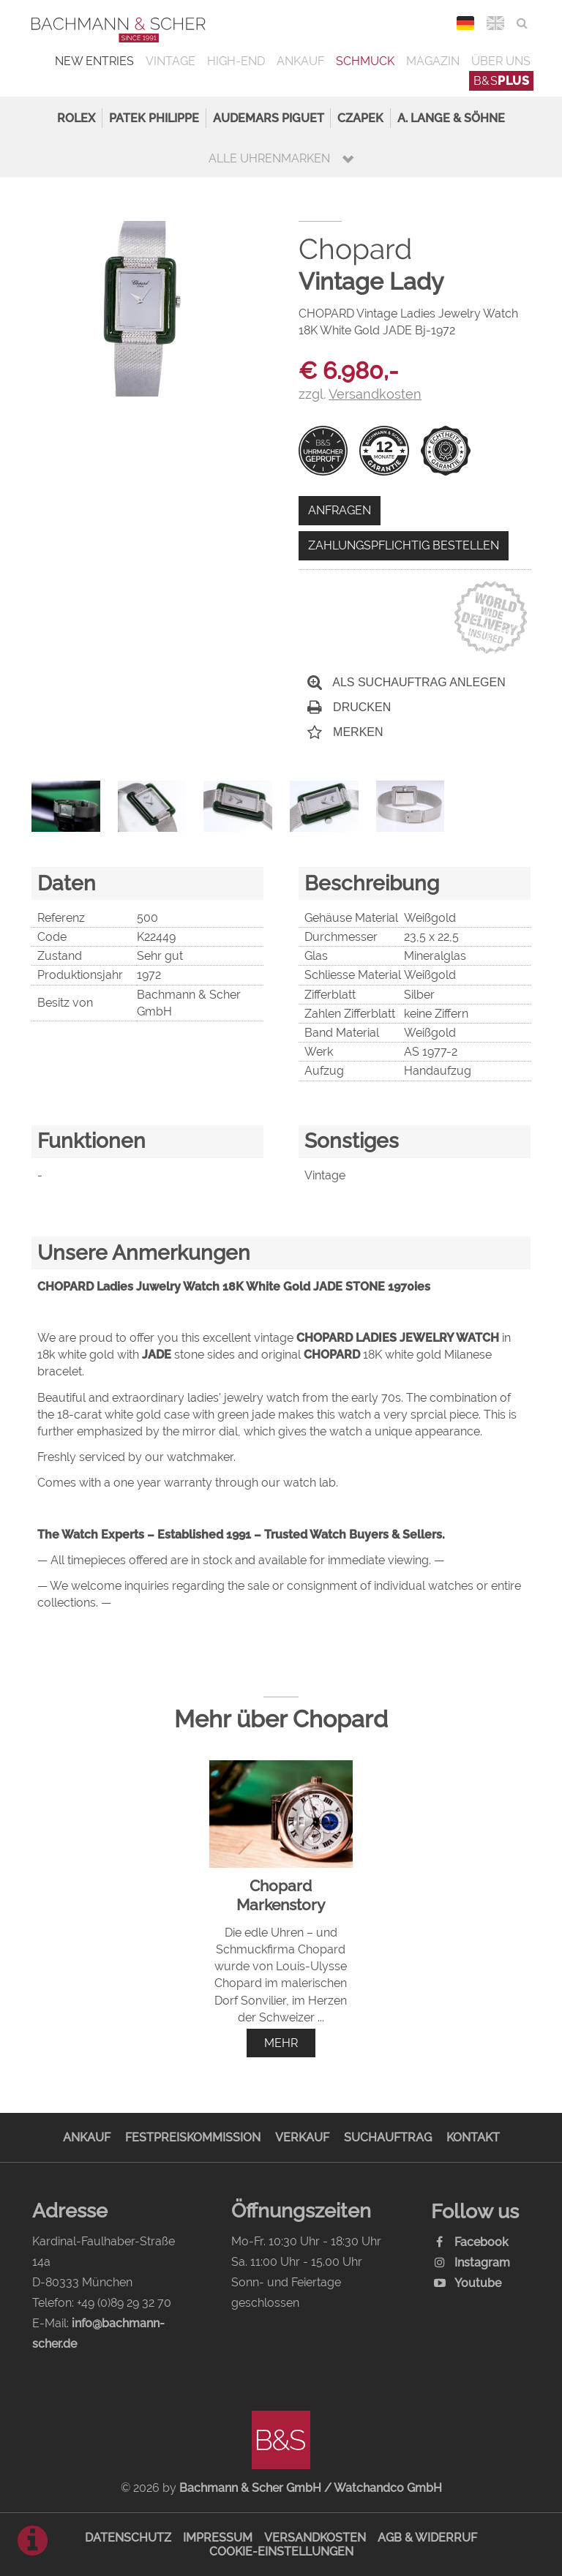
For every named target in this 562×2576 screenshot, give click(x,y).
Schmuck (365, 61)
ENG (496, 23)
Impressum (217, 2538)
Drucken (349, 707)
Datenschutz (128, 2538)
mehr (281, 2043)
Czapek (360, 118)
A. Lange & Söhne (451, 118)
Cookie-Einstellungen (281, 2551)
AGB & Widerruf (427, 2538)
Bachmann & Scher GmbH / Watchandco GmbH (310, 2488)
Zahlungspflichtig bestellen (403, 545)
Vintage (170, 61)
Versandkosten (315, 2538)
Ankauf (300, 61)
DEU (466, 23)
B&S (501, 81)
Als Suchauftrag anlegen (406, 682)
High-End (236, 61)
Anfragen (339, 510)
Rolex (76, 118)
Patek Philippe (154, 118)
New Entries (94, 61)
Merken (345, 732)
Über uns (501, 61)
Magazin (433, 61)
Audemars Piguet (268, 118)
